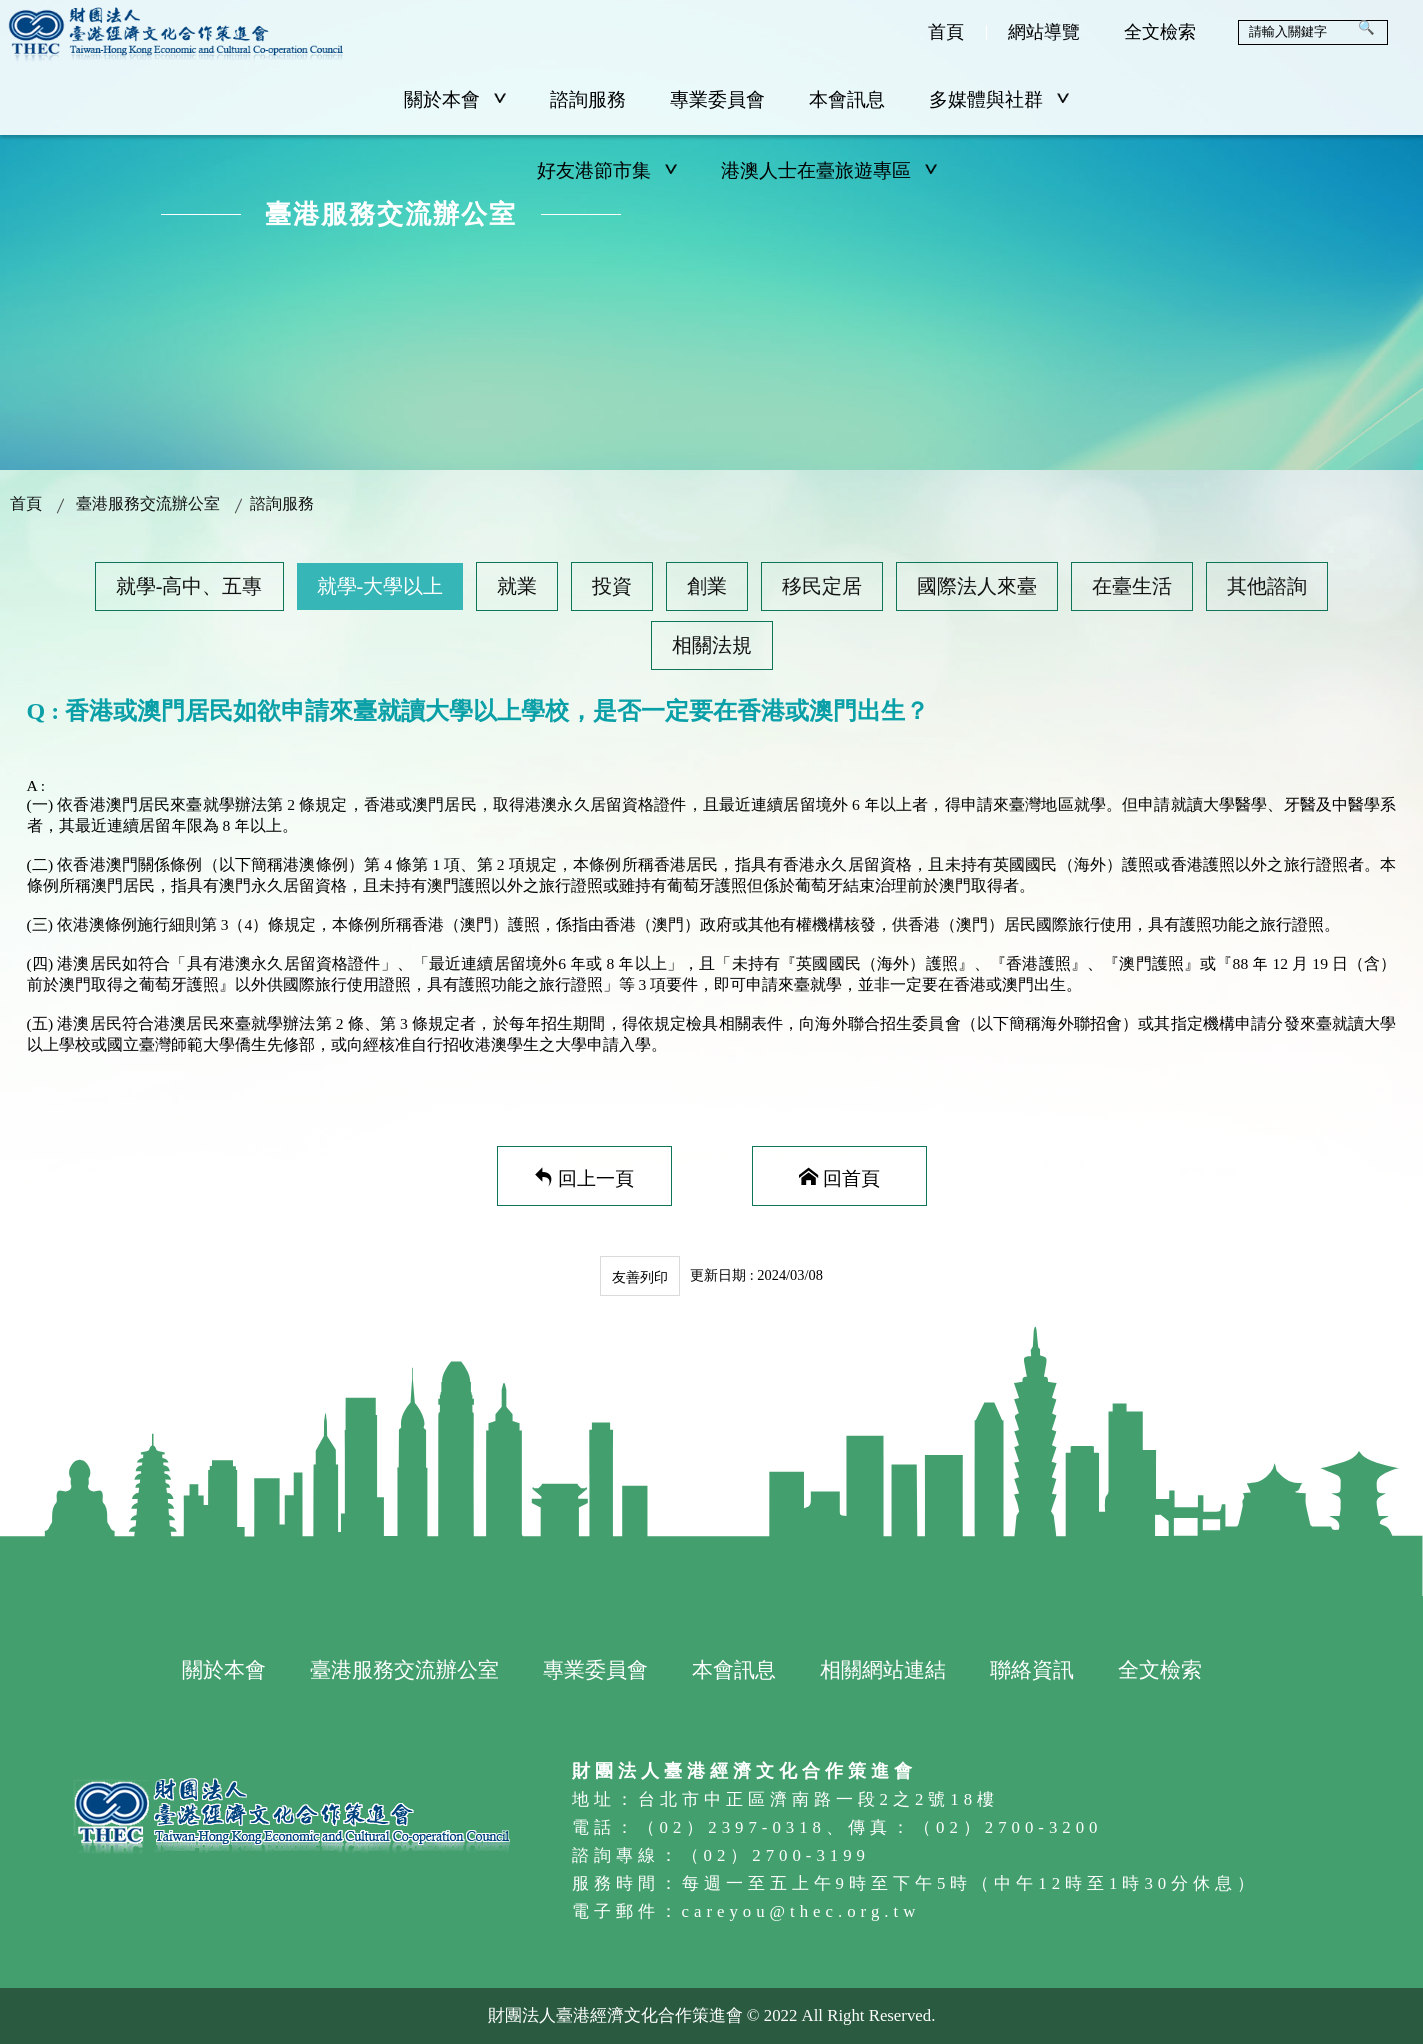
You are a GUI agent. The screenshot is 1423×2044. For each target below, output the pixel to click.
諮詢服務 (588, 99)
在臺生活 (1132, 586)
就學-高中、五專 (189, 586)
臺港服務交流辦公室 (148, 503)
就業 (517, 586)
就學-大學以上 (380, 586)
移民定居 (822, 586)
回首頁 (851, 1176)
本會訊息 (847, 99)
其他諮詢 (1267, 586)
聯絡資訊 (1032, 1669)
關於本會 (455, 99)
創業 (707, 586)
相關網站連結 (883, 1669)
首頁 (946, 32)
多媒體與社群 (999, 99)
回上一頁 (596, 1176)
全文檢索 (1160, 32)
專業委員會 (717, 99)
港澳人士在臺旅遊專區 (829, 170)
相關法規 (712, 645)
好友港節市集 (607, 170)
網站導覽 (1044, 32)
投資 (612, 586)
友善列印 (640, 1277)
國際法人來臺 (977, 586)
